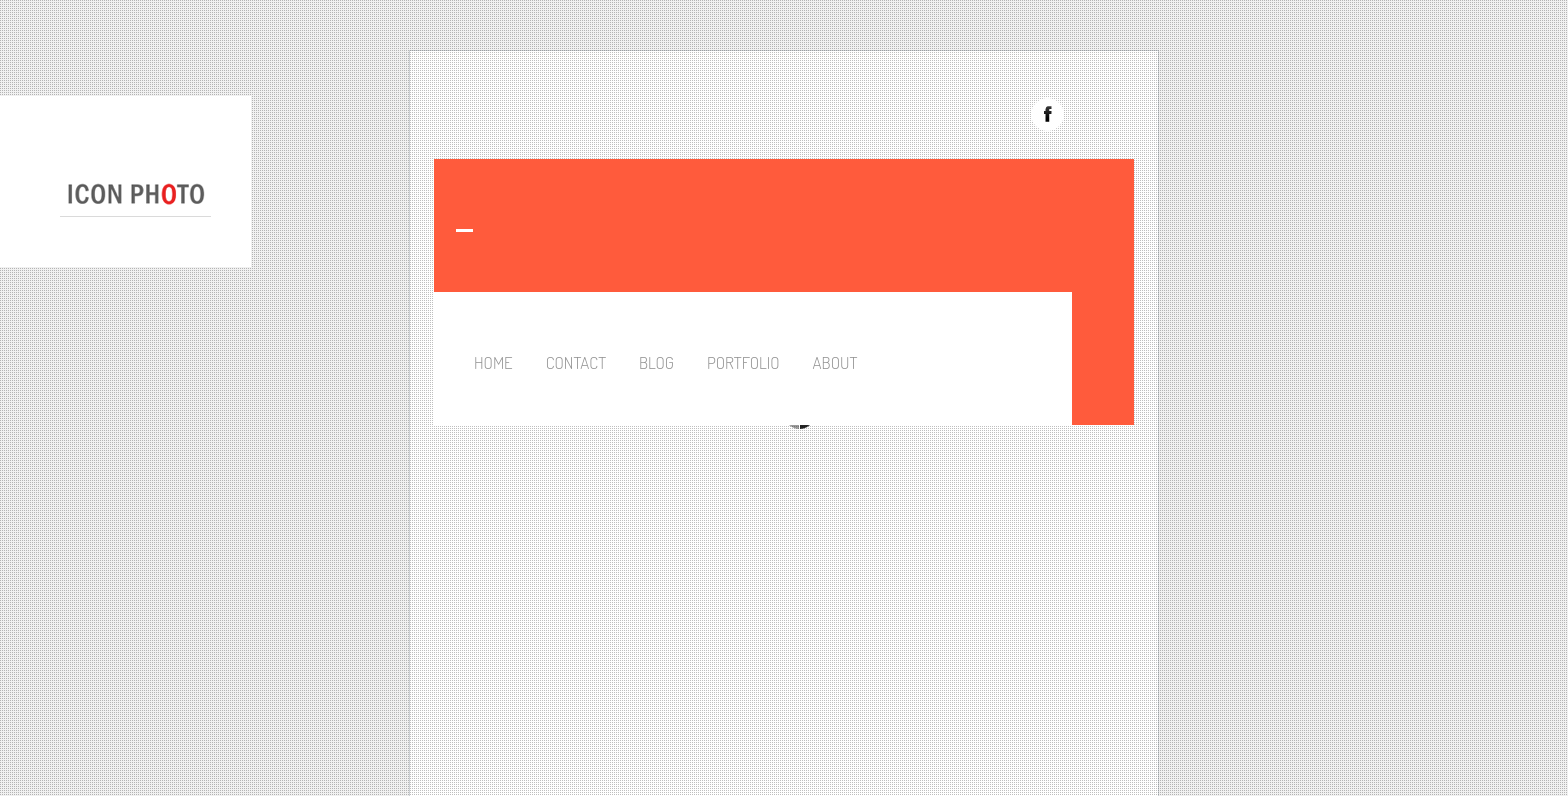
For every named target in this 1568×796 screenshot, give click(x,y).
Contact (576, 362)
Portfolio (743, 362)
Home (493, 362)
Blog (656, 362)
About (835, 362)
